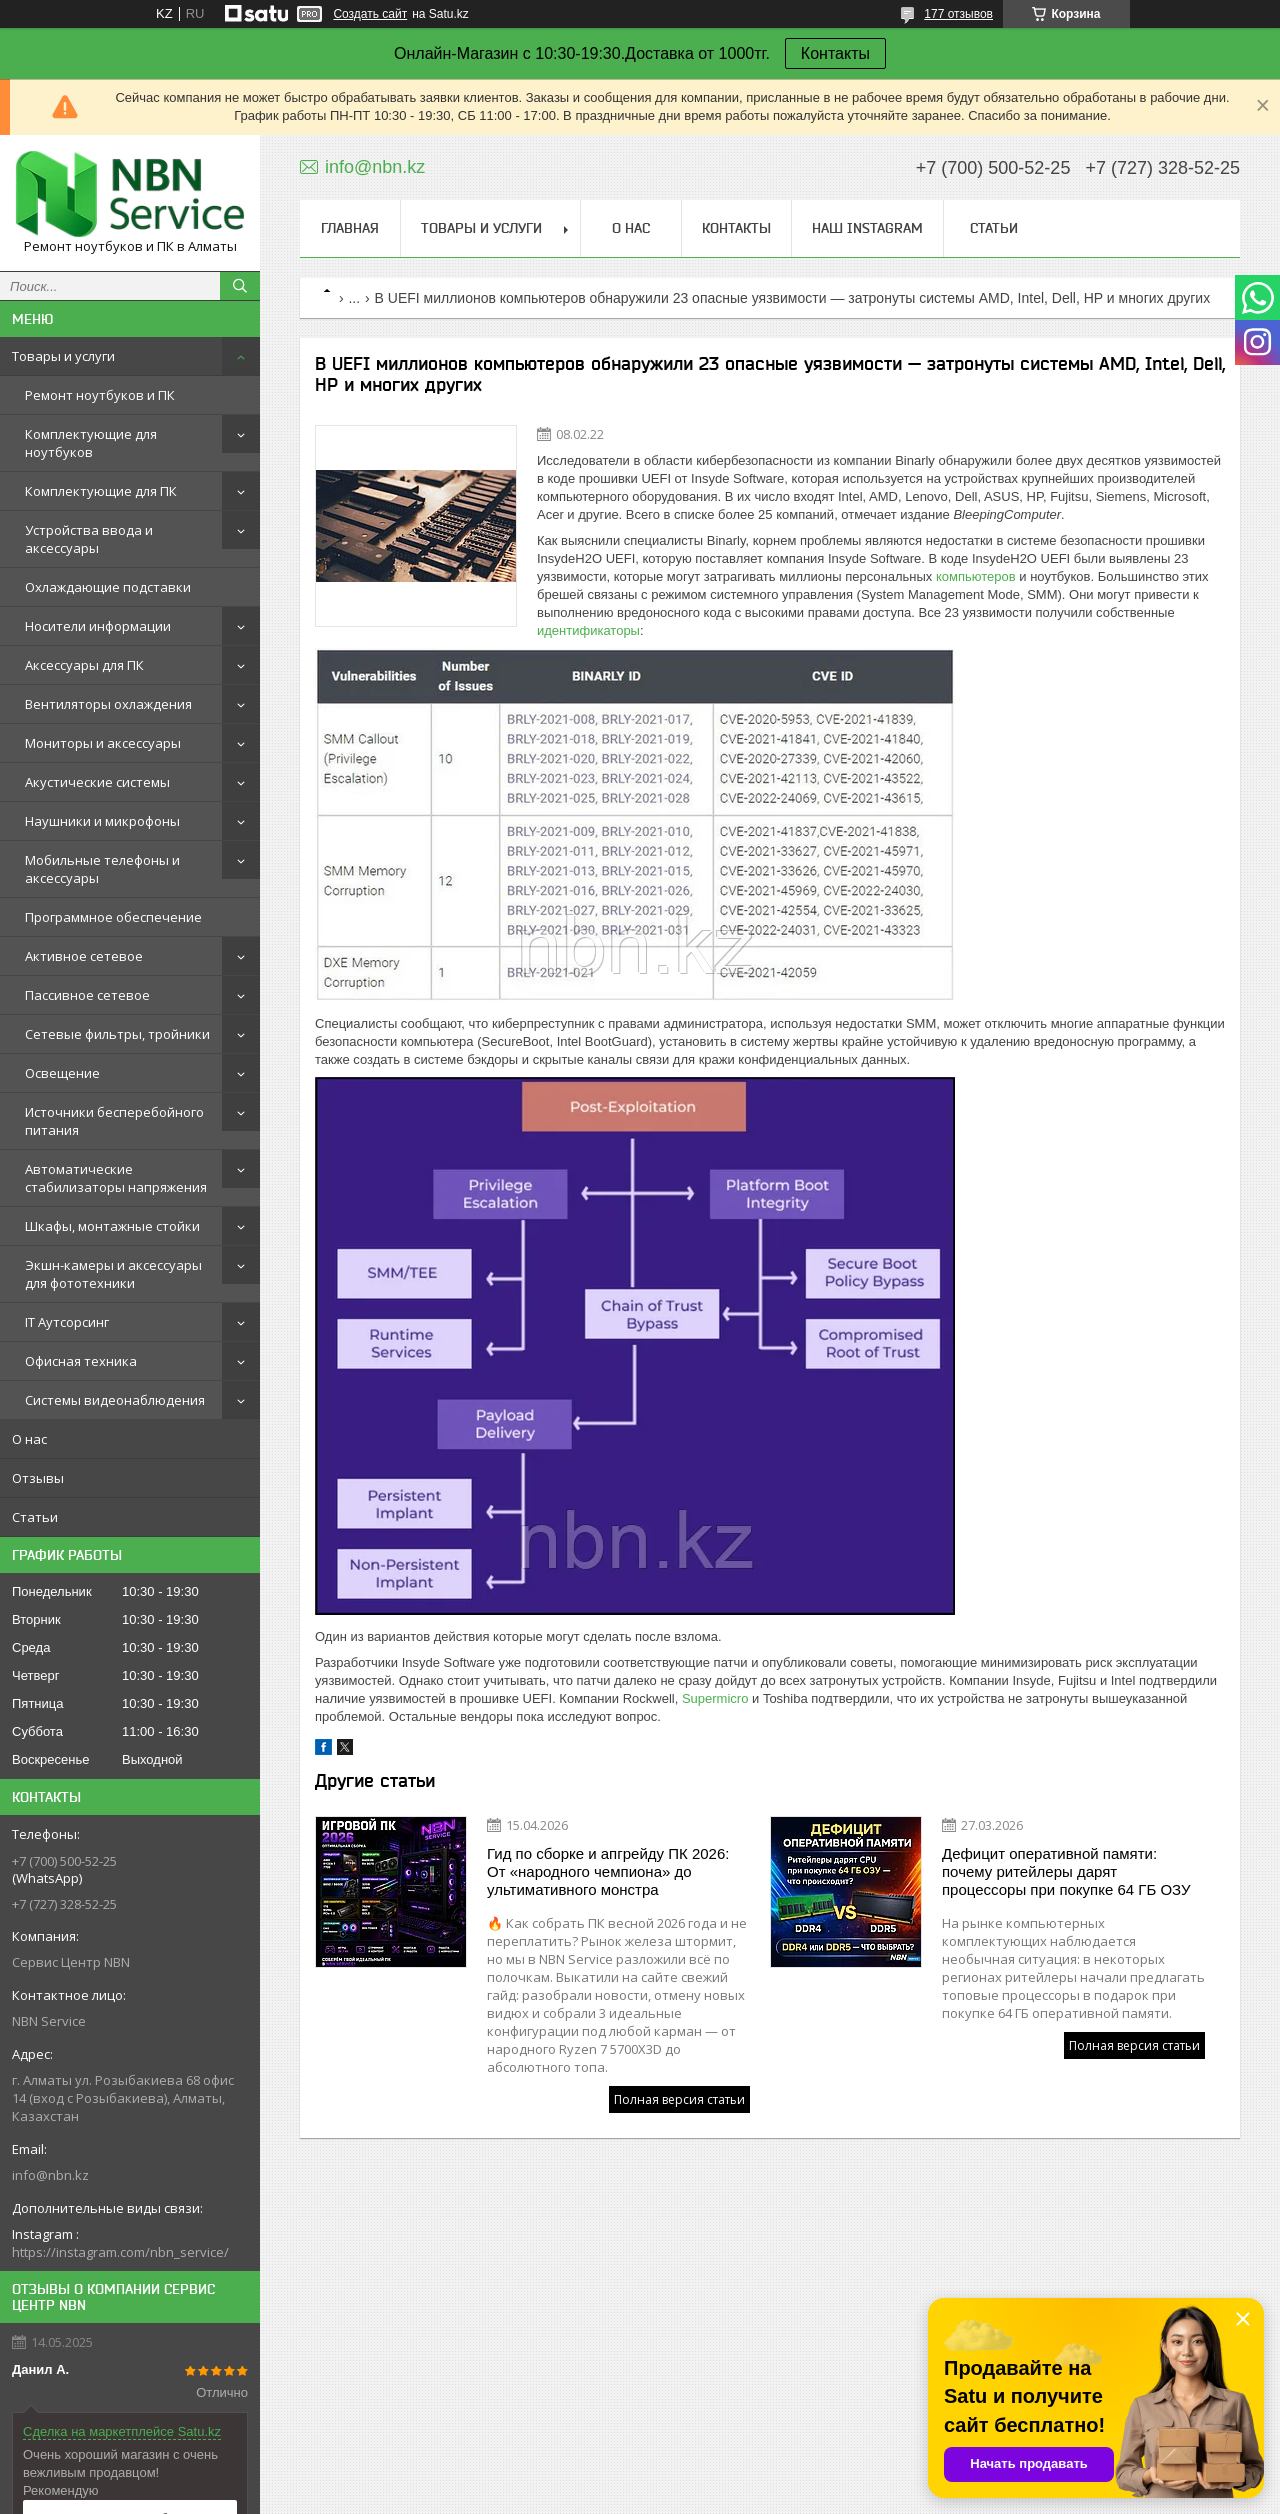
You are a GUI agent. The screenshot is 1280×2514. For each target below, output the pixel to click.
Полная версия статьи (679, 2099)
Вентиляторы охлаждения (108, 704)
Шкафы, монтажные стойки (112, 1226)
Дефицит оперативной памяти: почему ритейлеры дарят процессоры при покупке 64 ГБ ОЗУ (1066, 1871)
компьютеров (976, 576)
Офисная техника (81, 1361)
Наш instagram (867, 228)
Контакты (835, 53)
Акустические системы (97, 782)
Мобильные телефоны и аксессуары (102, 869)
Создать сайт (370, 14)
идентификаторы (588, 630)
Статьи (35, 1517)
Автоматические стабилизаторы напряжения (116, 1178)
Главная (350, 228)
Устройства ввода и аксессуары (89, 539)
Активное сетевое (84, 956)
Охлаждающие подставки (108, 587)
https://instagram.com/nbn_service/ (120, 2252)
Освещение (62, 1073)
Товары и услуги (63, 356)
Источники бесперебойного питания (114, 1121)
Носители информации (98, 626)
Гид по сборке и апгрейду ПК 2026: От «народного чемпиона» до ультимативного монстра (608, 1871)
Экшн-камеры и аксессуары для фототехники (113, 1274)
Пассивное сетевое (87, 995)
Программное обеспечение (113, 917)
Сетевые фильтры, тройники (117, 1034)
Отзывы (38, 1478)
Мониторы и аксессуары (103, 743)
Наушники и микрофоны (102, 821)
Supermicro (715, 1698)
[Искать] (240, 286)
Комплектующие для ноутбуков (91, 443)
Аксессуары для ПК (84, 665)
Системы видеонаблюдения (115, 1400)
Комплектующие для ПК (101, 491)
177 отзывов (958, 14)
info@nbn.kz (50, 2175)
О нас (29, 1439)
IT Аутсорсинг (67, 1322)
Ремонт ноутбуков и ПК (100, 395)
